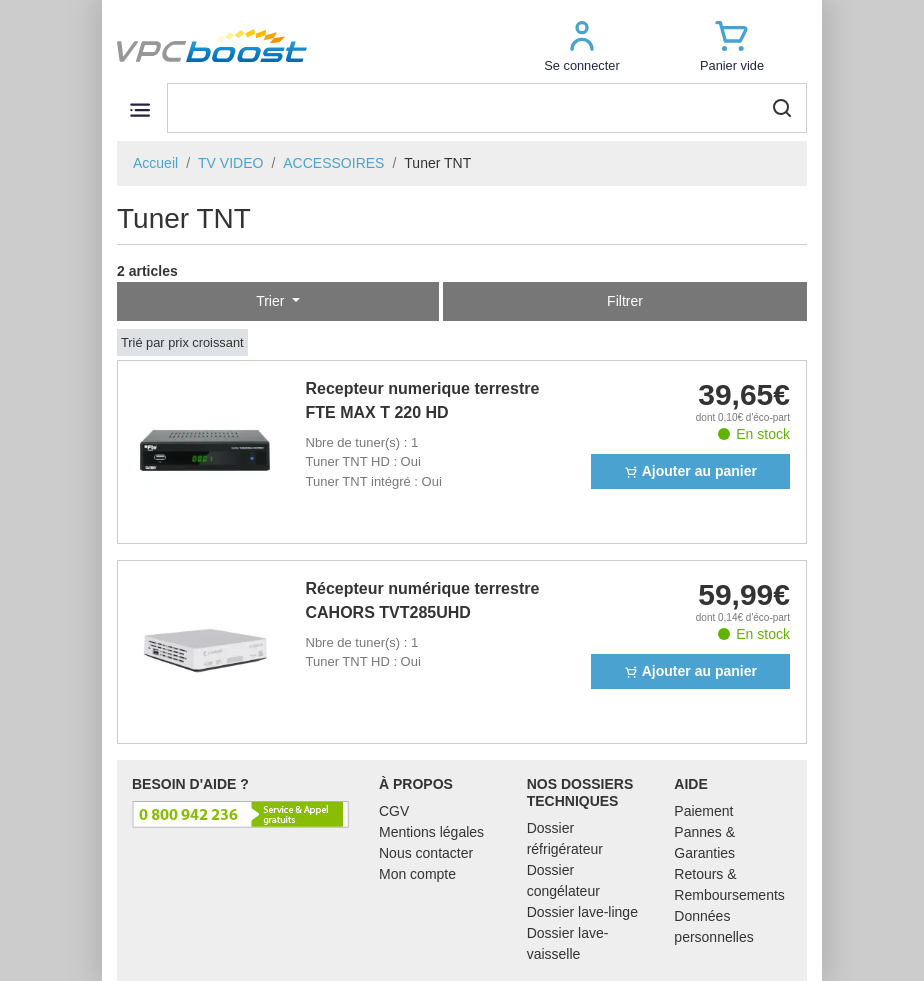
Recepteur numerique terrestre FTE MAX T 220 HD (423, 400)
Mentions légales (431, 832)
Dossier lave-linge (582, 912)
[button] (582, 45)
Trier (272, 301)
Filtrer (625, 301)
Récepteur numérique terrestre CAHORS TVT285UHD (423, 600)
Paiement (703, 811)
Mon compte (417, 874)
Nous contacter (426, 853)
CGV (394, 811)
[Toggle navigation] (139, 109)
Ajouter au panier (690, 471)
